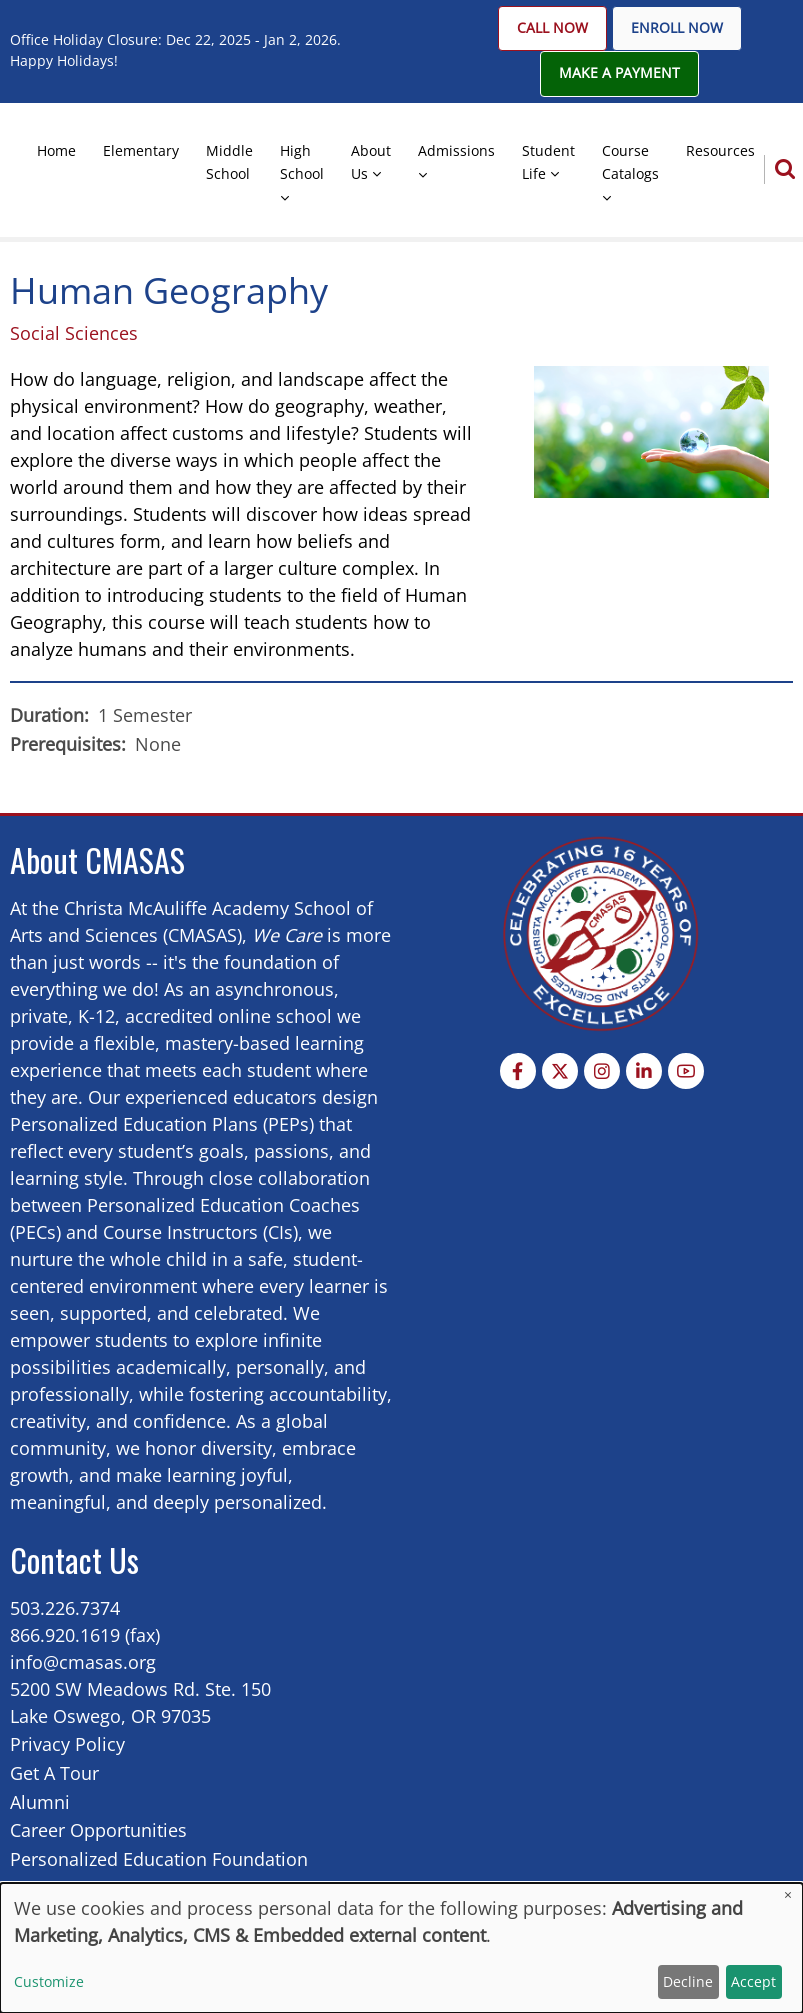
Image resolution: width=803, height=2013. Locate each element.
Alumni (40, 1802)
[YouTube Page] (686, 1071)
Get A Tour (54, 1773)
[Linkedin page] (644, 1071)
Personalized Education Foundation (159, 1859)
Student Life (548, 162)
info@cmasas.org (83, 1662)
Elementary (141, 150)
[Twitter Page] (560, 1071)
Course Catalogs (630, 162)
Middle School (229, 162)
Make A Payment (619, 73)
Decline (688, 1981)
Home (56, 150)
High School (302, 162)
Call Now (552, 28)
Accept (753, 1981)
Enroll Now (677, 28)
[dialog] (401, 1948)
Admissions (456, 150)
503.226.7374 (65, 1608)
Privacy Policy (67, 1744)
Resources (720, 150)
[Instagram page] (602, 1071)
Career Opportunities (98, 1830)
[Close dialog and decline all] (788, 1895)
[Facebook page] (518, 1071)
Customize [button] (49, 1981)
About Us (371, 162)
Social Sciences (74, 333)
